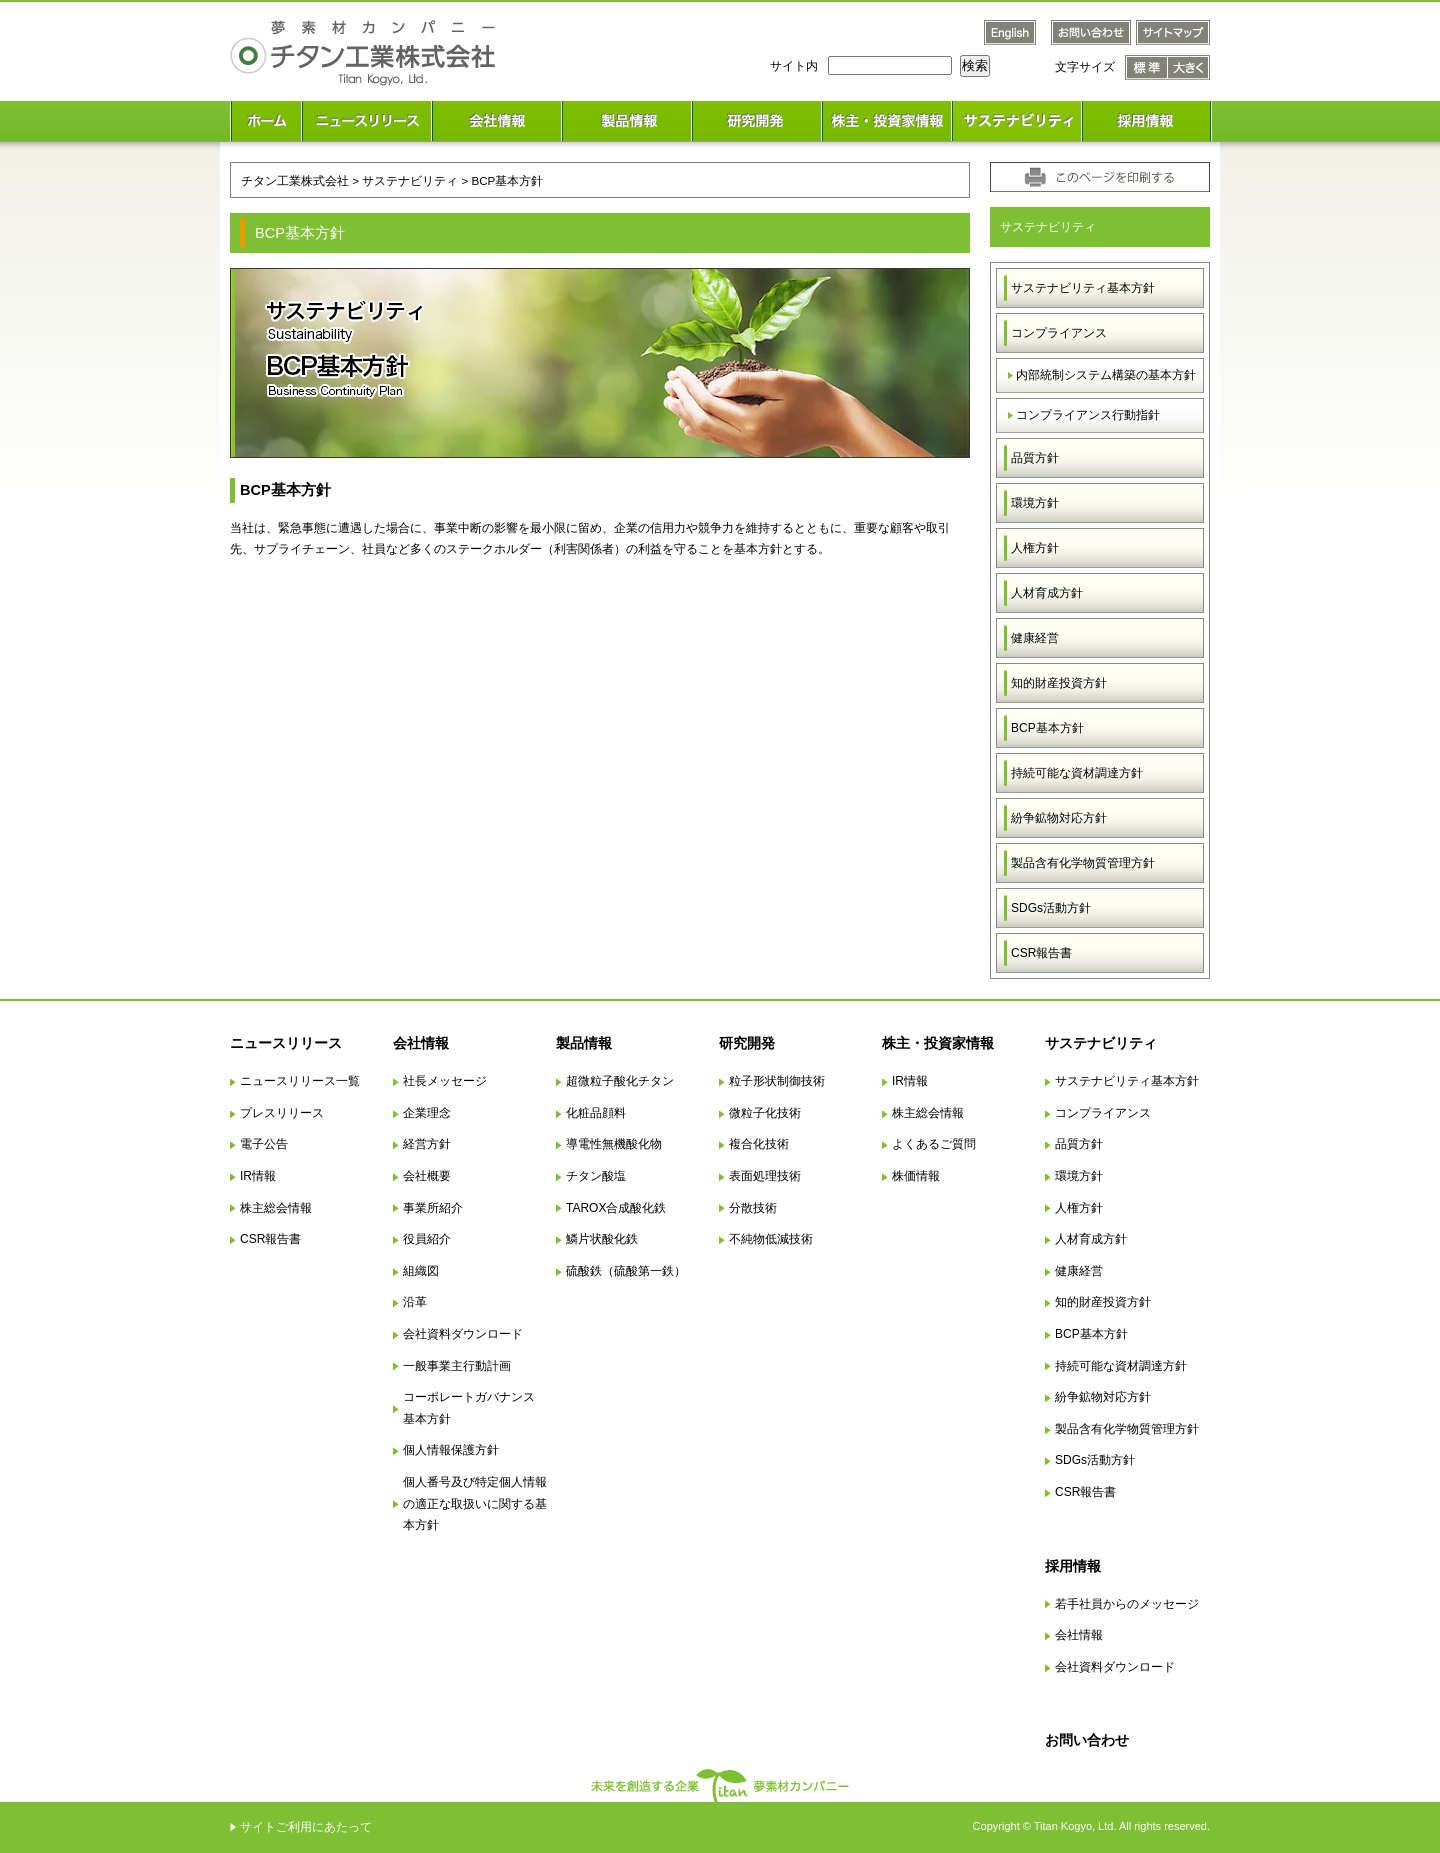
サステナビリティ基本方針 (1083, 288)
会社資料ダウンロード (463, 1334)
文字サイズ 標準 (1146, 67)
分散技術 (753, 1208)
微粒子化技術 (765, 1113)
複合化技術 (759, 1144)
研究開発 (747, 1043)
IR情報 (258, 1176)
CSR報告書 (1041, 953)
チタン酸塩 (596, 1176)
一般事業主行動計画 (457, 1366)
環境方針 (1035, 503)
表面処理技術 (765, 1176)
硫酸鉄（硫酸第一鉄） (626, 1271)
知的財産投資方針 (1059, 683)
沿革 (415, 1302)
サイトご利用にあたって (306, 1827)
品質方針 (1035, 458)
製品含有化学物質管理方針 (1083, 863)
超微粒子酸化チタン (620, 1081)
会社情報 (421, 1043)
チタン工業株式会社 (295, 180)
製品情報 (584, 1043)
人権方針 (1035, 548)
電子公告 (264, 1144)
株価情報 (916, 1176)
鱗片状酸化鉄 (602, 1239)
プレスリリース (282, 1113)
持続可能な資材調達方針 (1077, 773)
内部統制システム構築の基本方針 (1106, 375)
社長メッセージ (445, 1081)
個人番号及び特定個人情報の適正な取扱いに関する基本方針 (475, 1503)
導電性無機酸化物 (614, 1144)
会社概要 (427, 1176)
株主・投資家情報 (938, 1043)
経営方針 (427, 1144)
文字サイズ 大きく (1189, 67)
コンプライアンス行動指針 (1088, 415)
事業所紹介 (433, 1208)
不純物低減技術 (771, 1239)
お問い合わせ (1087, 1740)
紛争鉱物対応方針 (1059, 818)
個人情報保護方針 (451, 1450)
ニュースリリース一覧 (300, 1081)
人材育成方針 (1047, 593)
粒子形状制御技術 (777, 1081)
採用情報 (1073, 1566)
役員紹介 (427, 1239)
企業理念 (427, 1113)
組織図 (421, 1271)
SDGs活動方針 (1051, 908)
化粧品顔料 (596, 1113)
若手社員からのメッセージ (1127, 1604)
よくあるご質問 (934, 1144)
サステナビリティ (410, 180)
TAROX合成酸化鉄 (616, 1208)
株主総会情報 (276, 1208)
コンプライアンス (1059, 333)
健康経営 (1035, 638)
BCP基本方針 (1047, 728)
